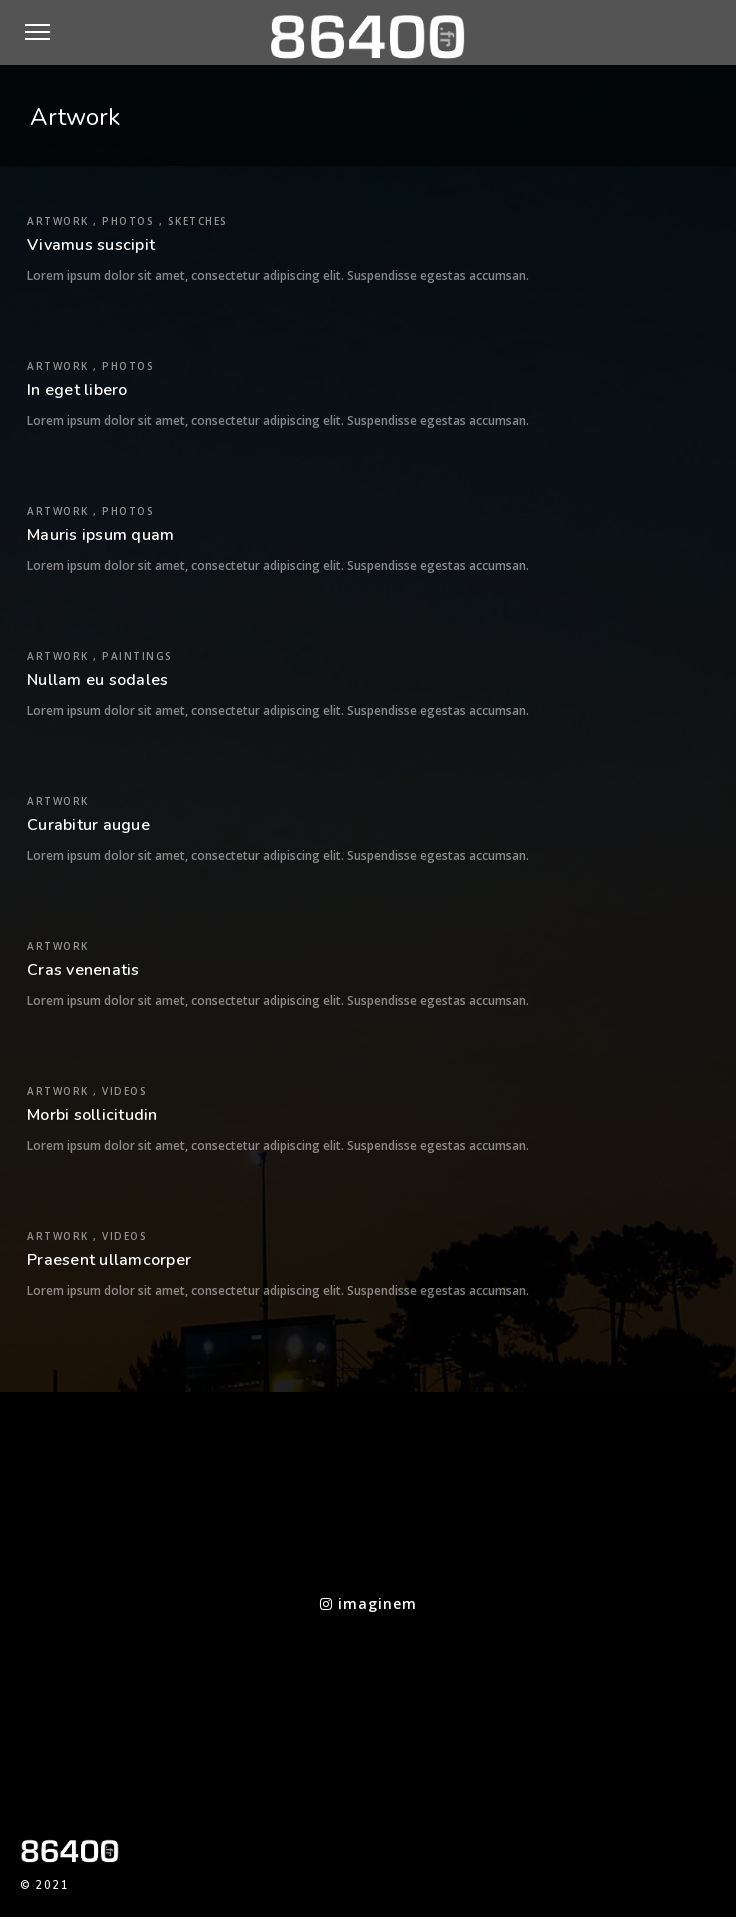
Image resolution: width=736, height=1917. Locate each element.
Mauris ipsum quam (100, 535)
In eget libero (77, 390)
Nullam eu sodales (97, 680)
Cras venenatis (83, 970)
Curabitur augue (88, 825)
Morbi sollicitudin (92, 1115)
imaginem (368, 1603)
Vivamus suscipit (91, 245)
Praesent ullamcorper (109, 1260)
